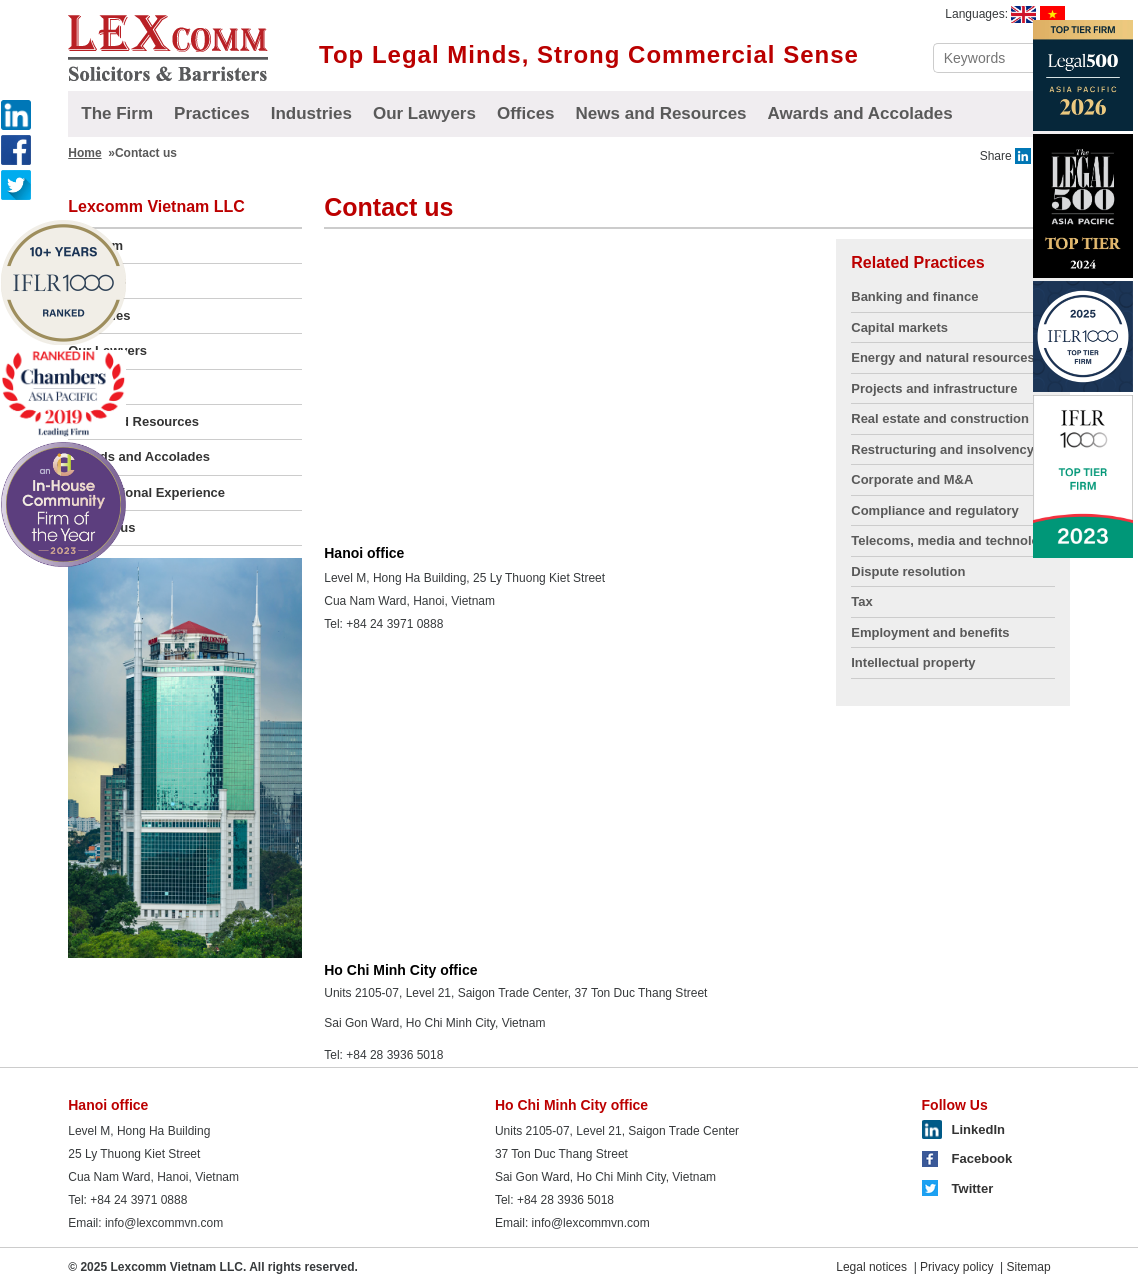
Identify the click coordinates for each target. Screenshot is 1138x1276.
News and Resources (661, 113)
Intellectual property (913, 662)
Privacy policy (956, 1267)
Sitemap (1029, 1267)
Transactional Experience (146, 492)
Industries (311, 113)
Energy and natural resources (943, 357)
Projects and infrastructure (934, 388)
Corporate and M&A (912, 479)
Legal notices (871, 1267)
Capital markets (899, 327)
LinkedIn (978, 1129)
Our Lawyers (424, 113)
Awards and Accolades (860, 113)
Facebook (982, 1158)
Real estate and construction (940, 418)
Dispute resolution (908, 571)
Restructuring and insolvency (942, 449)
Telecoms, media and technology (952, 540)
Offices (526, 113)
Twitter (973, 1188)
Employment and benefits (930, 632)
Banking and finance (914, 296)
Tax (861, 601)
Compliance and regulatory (935, 510)
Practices (212, 113)
